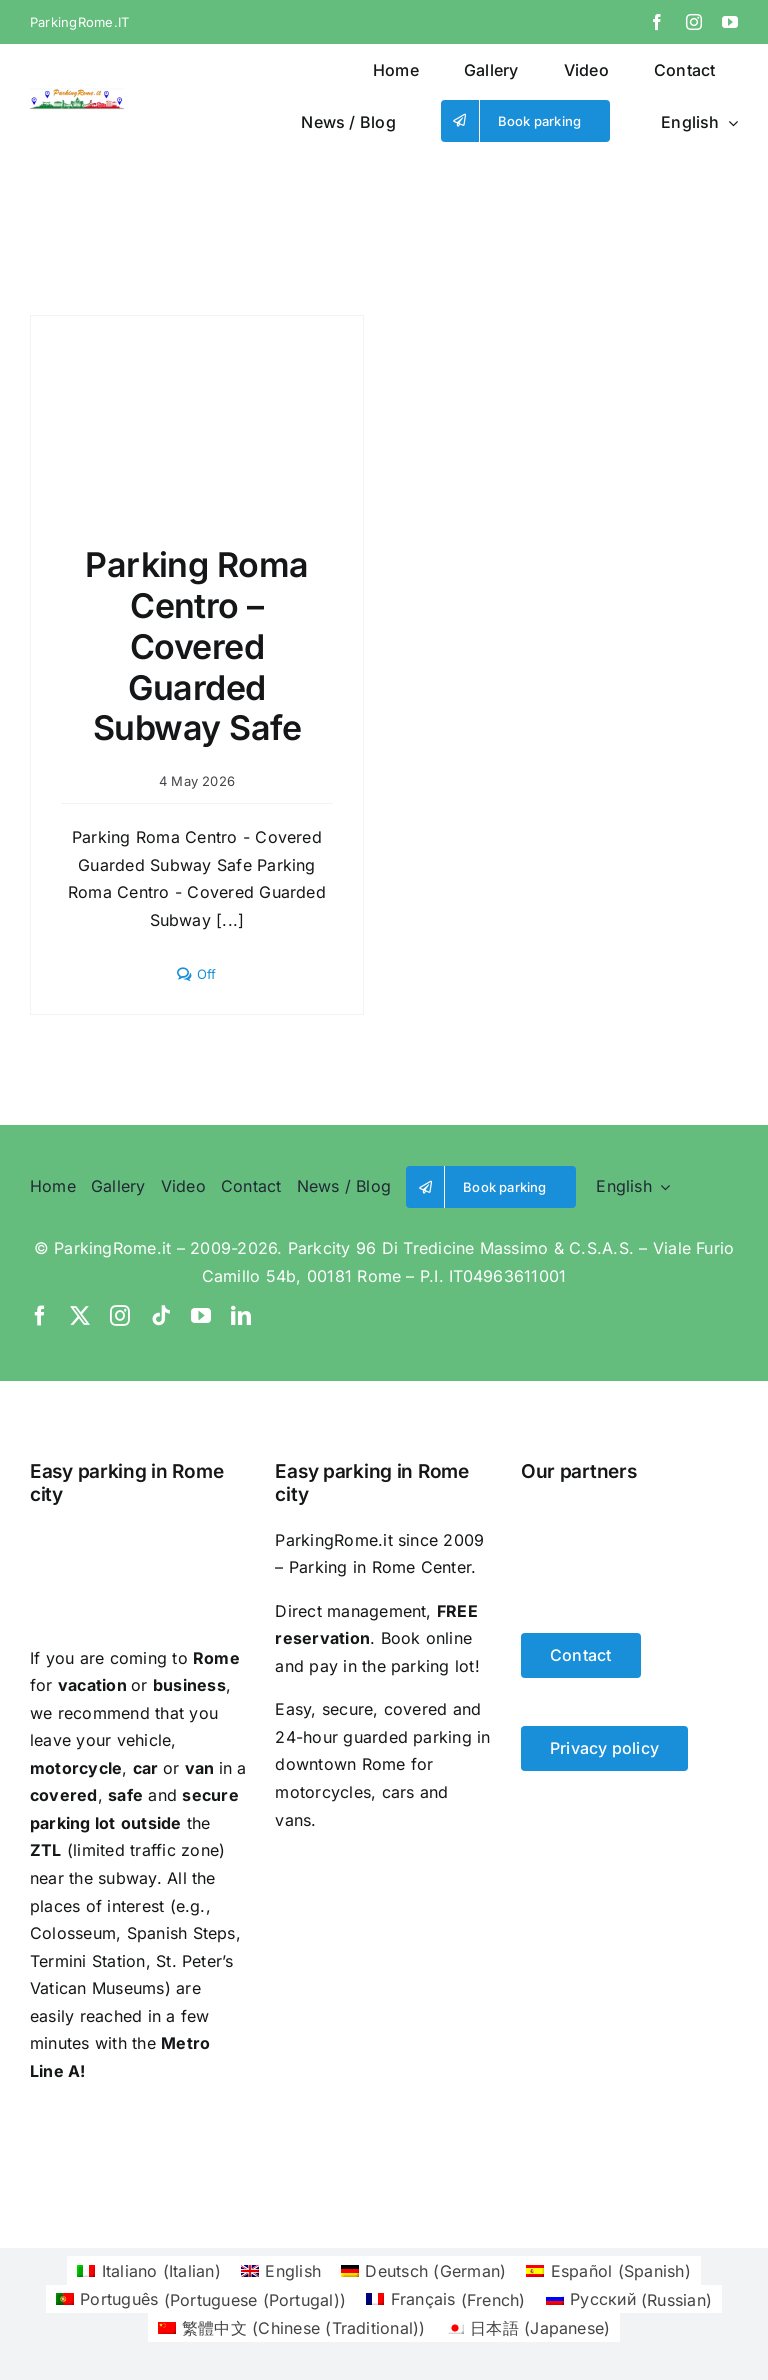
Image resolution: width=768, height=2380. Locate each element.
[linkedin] (241, 1316)
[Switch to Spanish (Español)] (608, 2270)
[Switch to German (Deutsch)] (423, 2270)
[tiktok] (161, 1316)
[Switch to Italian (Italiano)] (149, 2270)
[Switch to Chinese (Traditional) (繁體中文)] (292, 2327)
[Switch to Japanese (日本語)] (528, 2327)
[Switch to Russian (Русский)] (629, 2299)
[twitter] (80, 1316)
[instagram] (694, 22)
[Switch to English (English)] (281, 2270)
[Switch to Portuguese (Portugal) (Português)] (201, 2299)
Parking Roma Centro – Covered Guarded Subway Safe (197, 646)
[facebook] (657, 22)
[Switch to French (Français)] (446, 2299)
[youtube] (730, 22)
